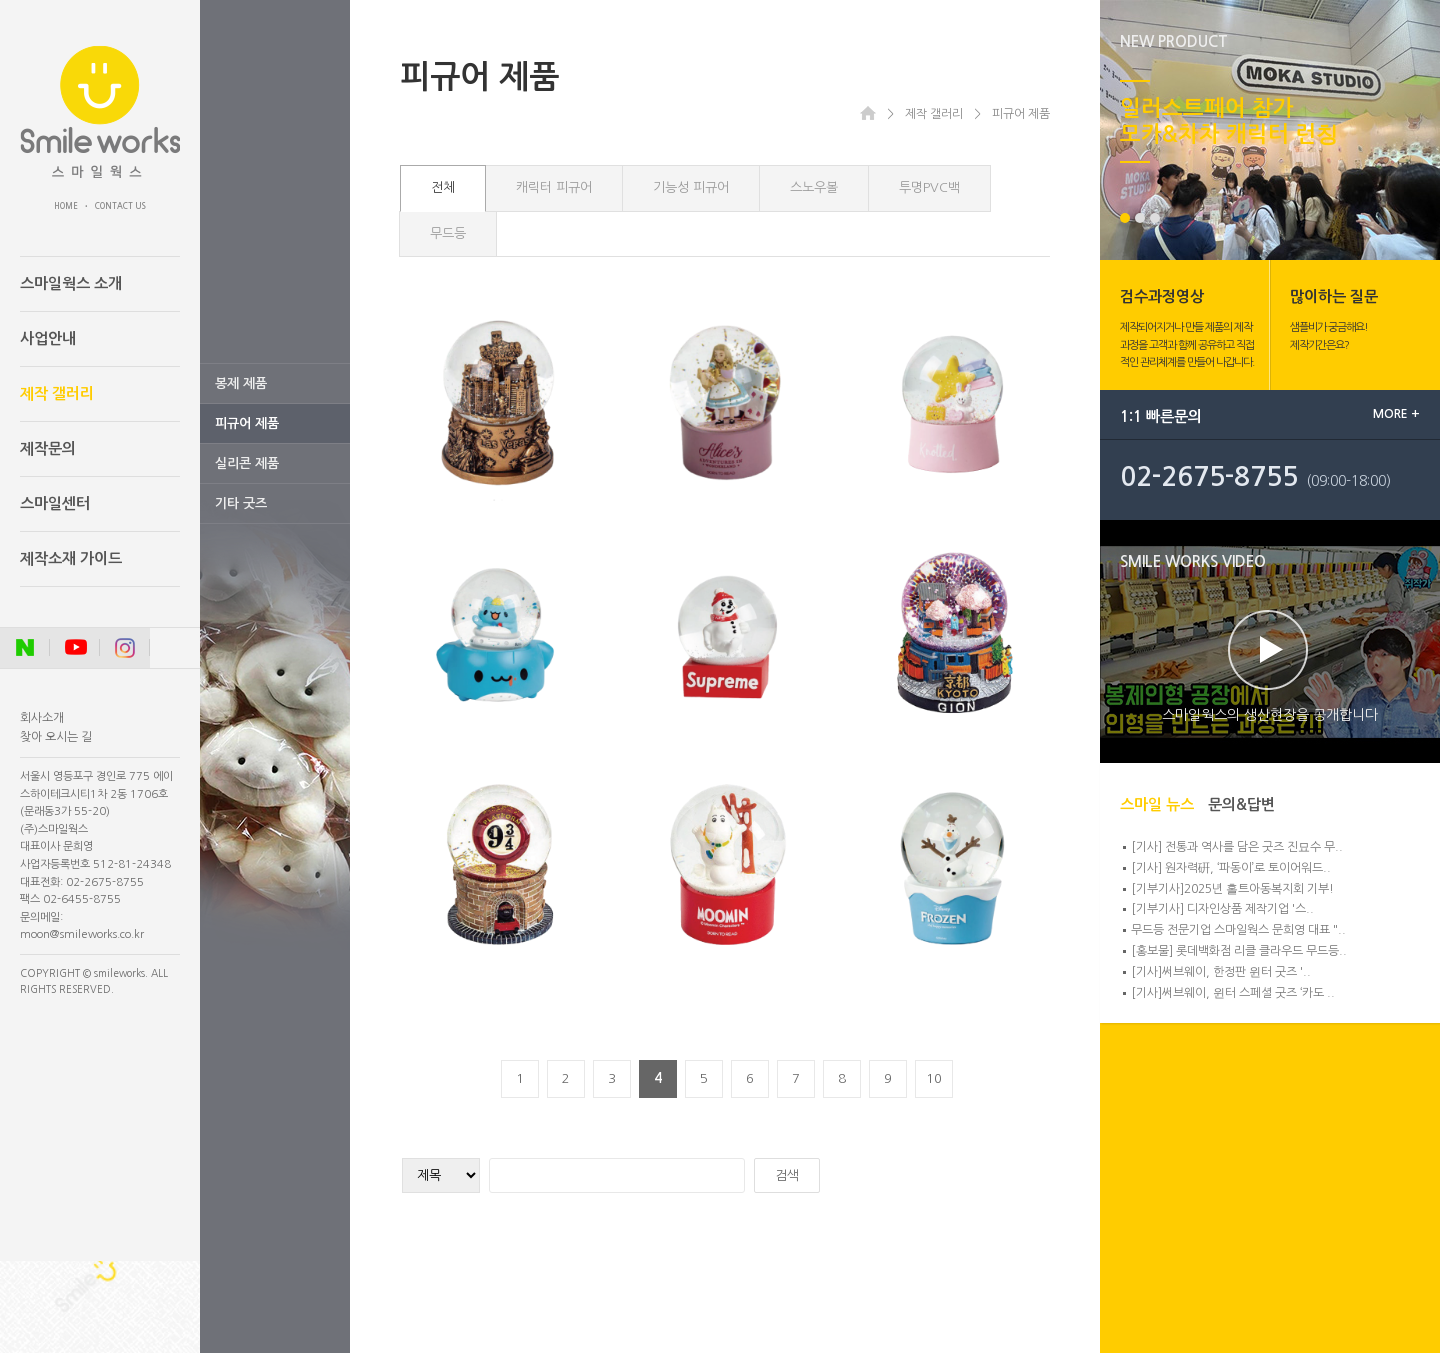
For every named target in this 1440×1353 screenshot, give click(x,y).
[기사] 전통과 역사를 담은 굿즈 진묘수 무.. (1237, 847)
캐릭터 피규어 (554, 187)
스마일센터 (55, 503)
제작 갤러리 (57, 393)
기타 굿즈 (241, 503)
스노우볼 (814, 187)
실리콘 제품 (247, 463)
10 (934, 1078)
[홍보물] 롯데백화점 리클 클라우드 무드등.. (1239, 951)
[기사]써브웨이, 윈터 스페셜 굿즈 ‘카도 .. (1233, 993)
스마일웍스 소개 (71, 283)
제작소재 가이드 (71, 558)
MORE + (1396, 414)
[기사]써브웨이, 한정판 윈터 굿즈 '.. (1221, 972)
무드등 (448, 233)
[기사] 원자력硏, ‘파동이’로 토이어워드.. (1231, 868)
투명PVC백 (929, 187)
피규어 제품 (247, 423)
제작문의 (48, 448)
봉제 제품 (241, 383)
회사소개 (42, 718)
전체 (443, 187)
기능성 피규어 (691, 187)
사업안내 (48, 338)
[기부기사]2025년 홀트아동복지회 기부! (1232, 889)
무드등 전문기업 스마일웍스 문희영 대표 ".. (1238, 930)
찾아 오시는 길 (56, 737)
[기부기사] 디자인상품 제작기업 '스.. (1222, 909)
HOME (66, 206)
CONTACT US (120, 206)
